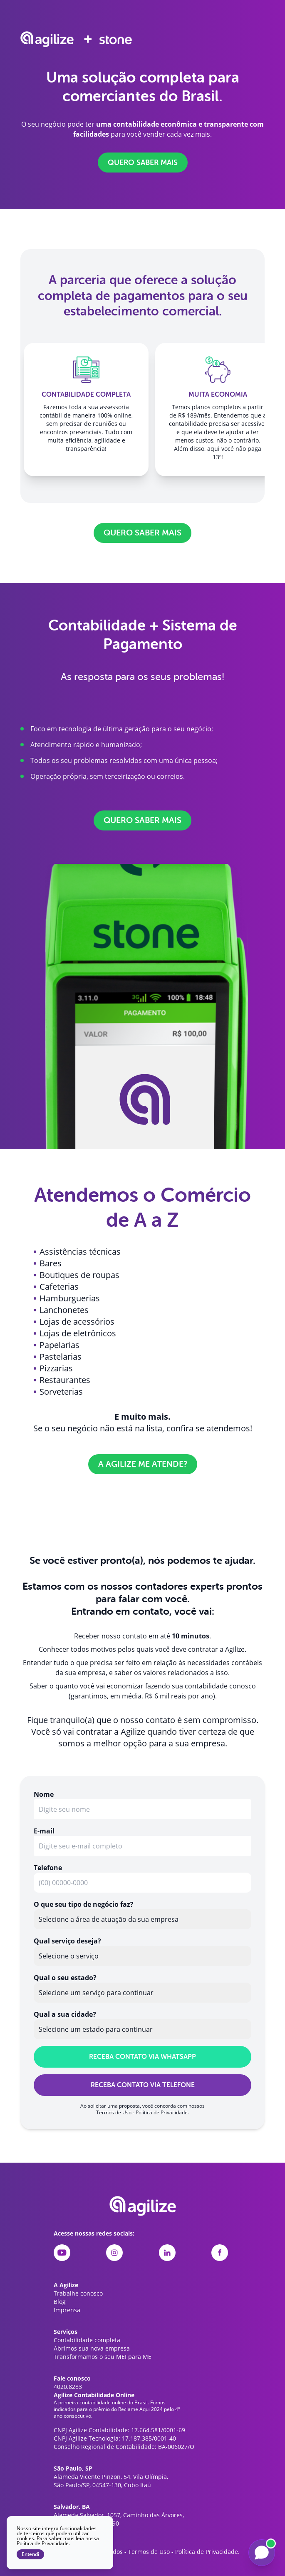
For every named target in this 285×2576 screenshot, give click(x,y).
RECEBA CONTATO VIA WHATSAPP (142, 2057)
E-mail (44, 1831)
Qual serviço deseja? (67, 1941)
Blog (60, 2302)
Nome (44, 1794)
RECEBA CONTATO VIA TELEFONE (143, 2085)
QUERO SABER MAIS (143, 162)
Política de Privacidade (162, 2112)
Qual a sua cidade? (65, 2014)
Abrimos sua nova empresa (92, 2348)
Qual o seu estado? (65, 1977)
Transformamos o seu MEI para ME (102, 2357)
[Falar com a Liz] (261, 2552)
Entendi (30, 2554)
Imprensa (67, 2310)
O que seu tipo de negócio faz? (84, 1904)
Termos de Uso (113, 2112)
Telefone (48, 1867)
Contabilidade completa (87, 2340)
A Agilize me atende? (142, 1464)
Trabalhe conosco (78, 2293)
